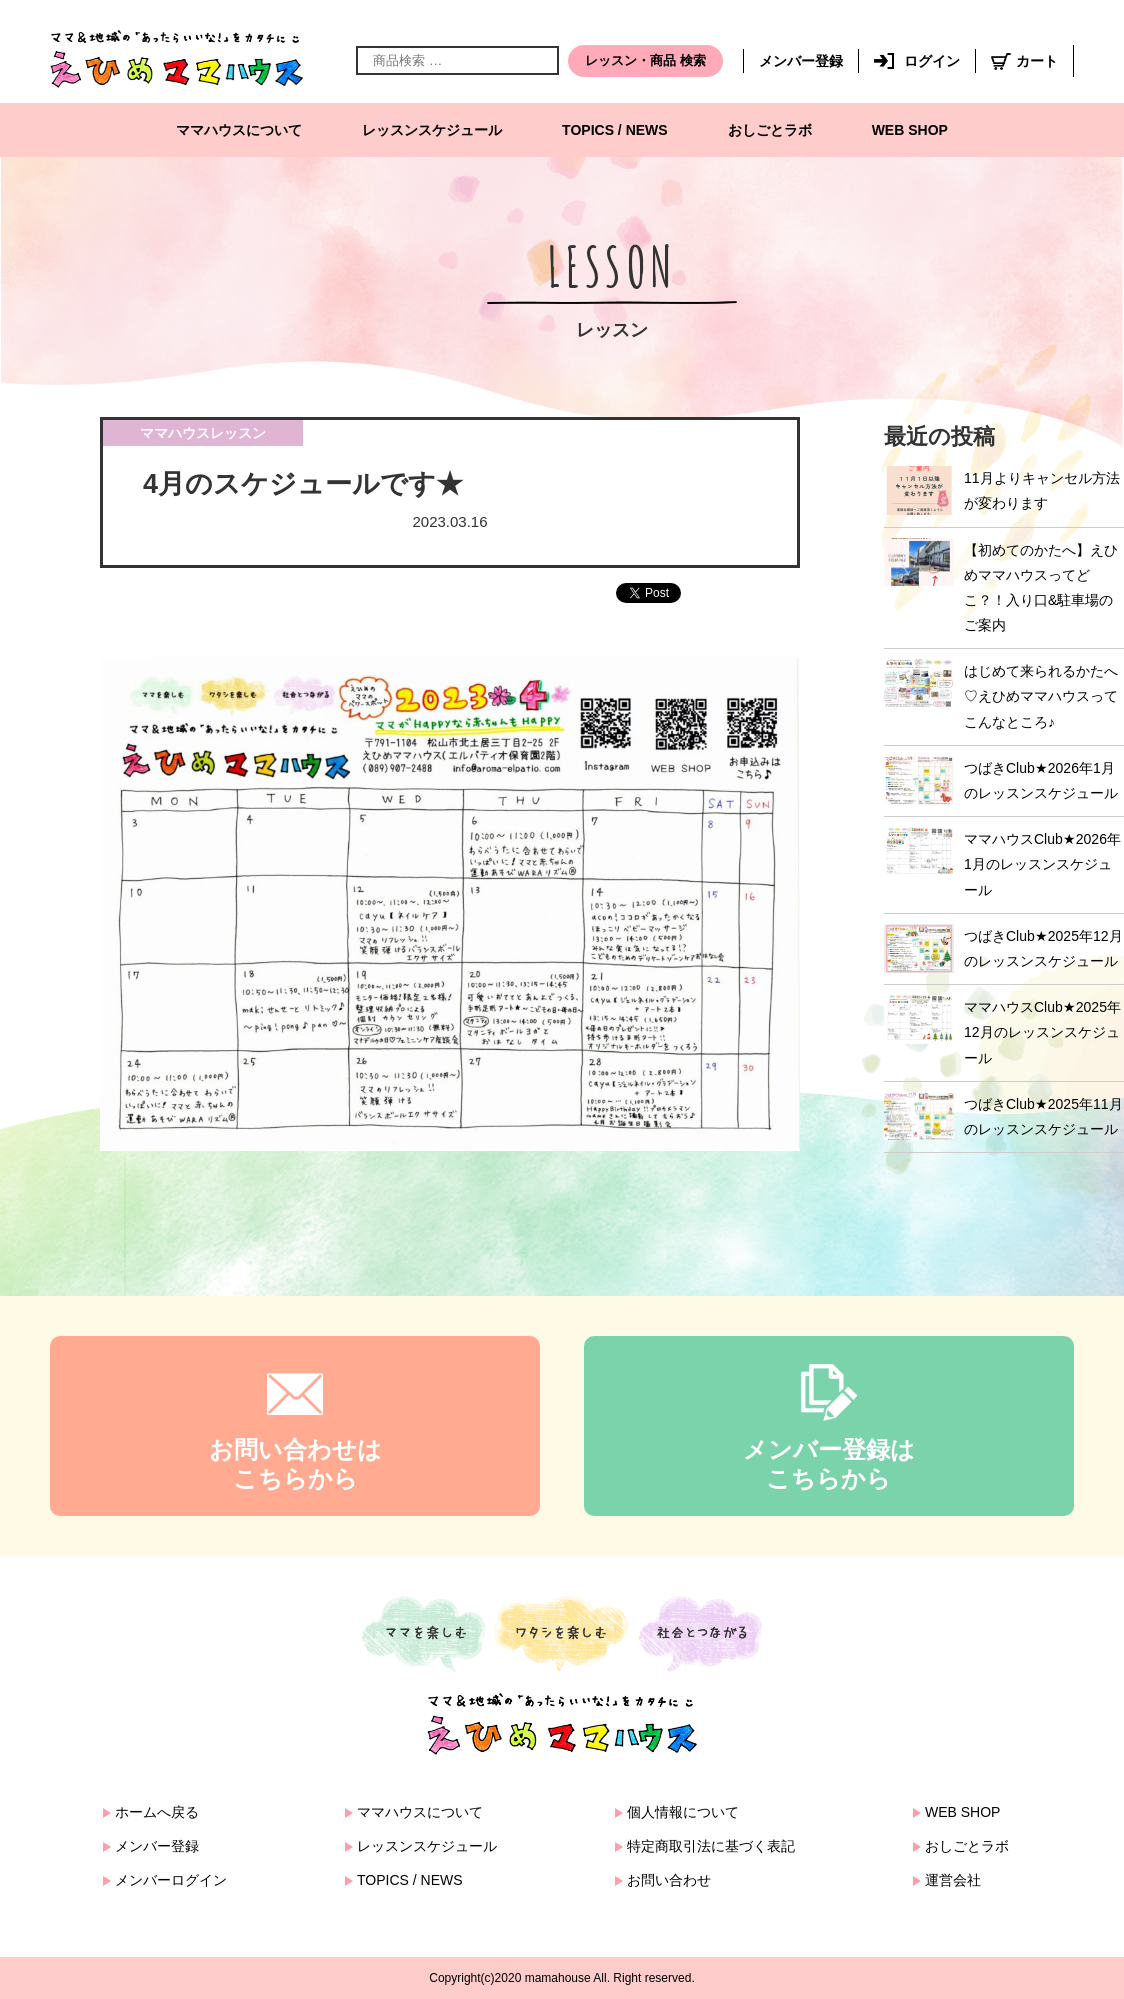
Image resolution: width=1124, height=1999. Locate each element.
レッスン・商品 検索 (645, 60)
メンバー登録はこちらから (829, 1464)
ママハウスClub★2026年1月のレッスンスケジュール (1042, 864)
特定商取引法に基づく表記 (711, 1846)
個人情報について (683, 1812)
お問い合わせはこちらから (295, 1464)
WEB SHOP (910, 130)
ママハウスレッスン (203, 433)
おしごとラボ (770, 130)
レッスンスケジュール (432, 130)
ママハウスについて (239, 130)
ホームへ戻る (157, 1812)
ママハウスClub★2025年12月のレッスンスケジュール (1042, 1032)
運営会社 (953, 1880)
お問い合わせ (669, 1880)
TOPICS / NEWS (615, 130)
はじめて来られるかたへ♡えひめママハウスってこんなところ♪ (1041, 696)
